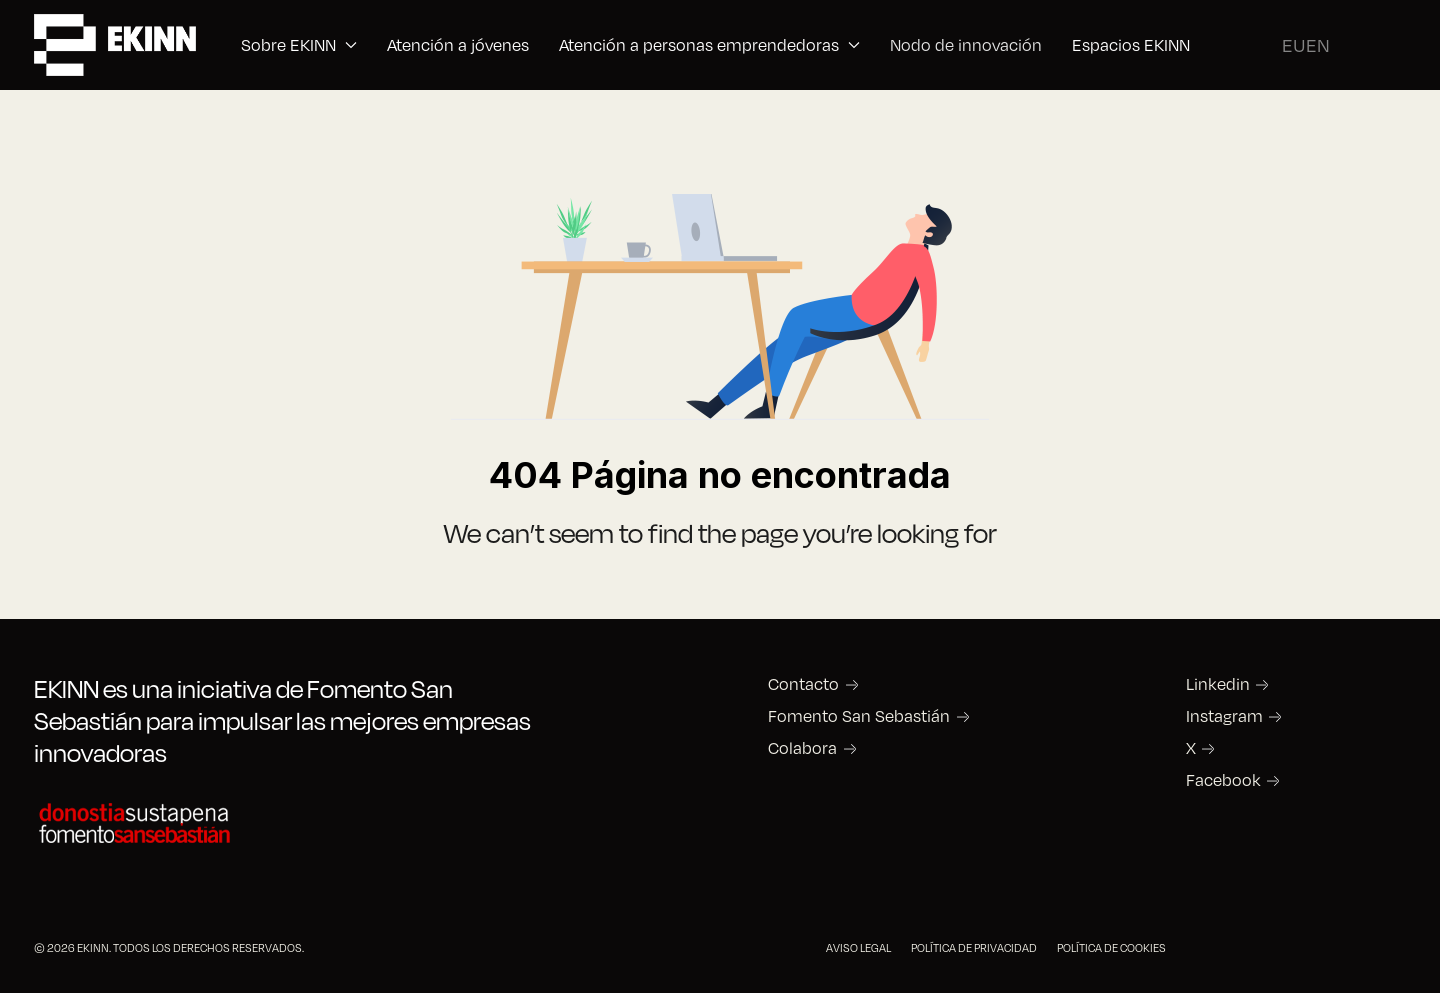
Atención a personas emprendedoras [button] (709, 44)
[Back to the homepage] (115, 45)
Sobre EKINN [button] (299, 44)
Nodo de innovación (966, 44)
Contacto (803, 684)
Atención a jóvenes (458, 44)
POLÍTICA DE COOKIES (1111, 947)
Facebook (1223, 780)
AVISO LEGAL (858, 947)
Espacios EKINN (1131, 44)
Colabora (802, 748)
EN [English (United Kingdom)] (1318, 45)
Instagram (1224, 716)
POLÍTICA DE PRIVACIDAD (974, 947)
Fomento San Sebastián (859, 716)
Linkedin (1218, 684)
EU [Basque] (1294, 45)
